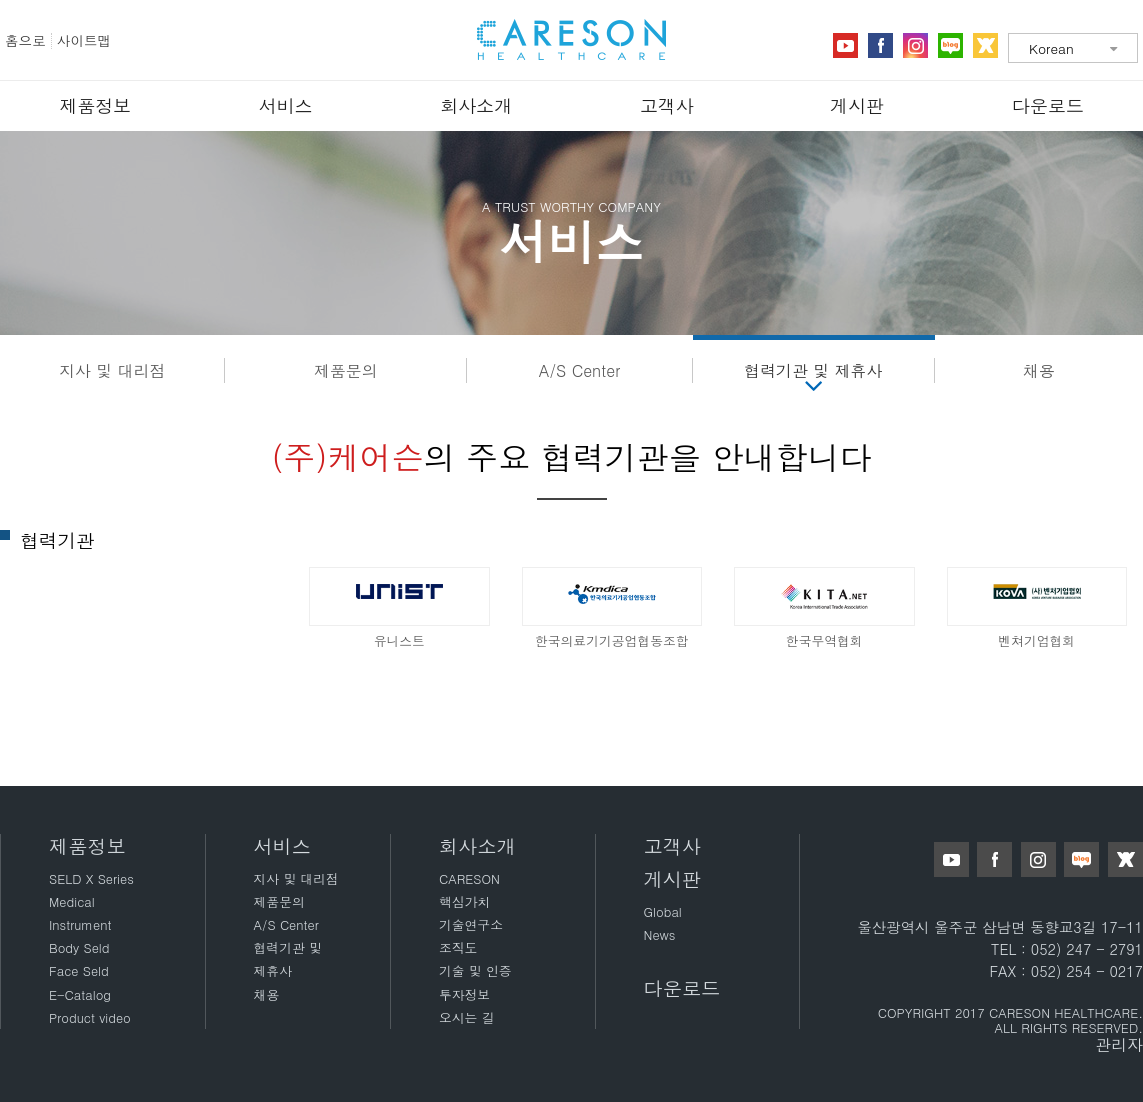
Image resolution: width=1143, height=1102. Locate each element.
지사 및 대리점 (112, 370)
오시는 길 (466, 1017)
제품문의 (346, 370)
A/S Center (580, 370)
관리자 (1119, 1044)
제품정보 (95, 105)
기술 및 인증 (475, 970)
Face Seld (79, 970)
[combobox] (1073, 48)
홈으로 (25, 40)
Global (663, 911)
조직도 (458, 947)
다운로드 (1048, 105)
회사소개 (476, 105)
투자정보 (464, 994)
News (660, 934)
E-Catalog (80, 994)
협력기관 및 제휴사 (813, 370)
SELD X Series (91, 878)
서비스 (286, 105)
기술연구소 (471, 924)
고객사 (667, 105)
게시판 (857, 105)
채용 (1039, 370)
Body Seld (79, 947)
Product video (90, 1017)
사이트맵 (84, 40)
